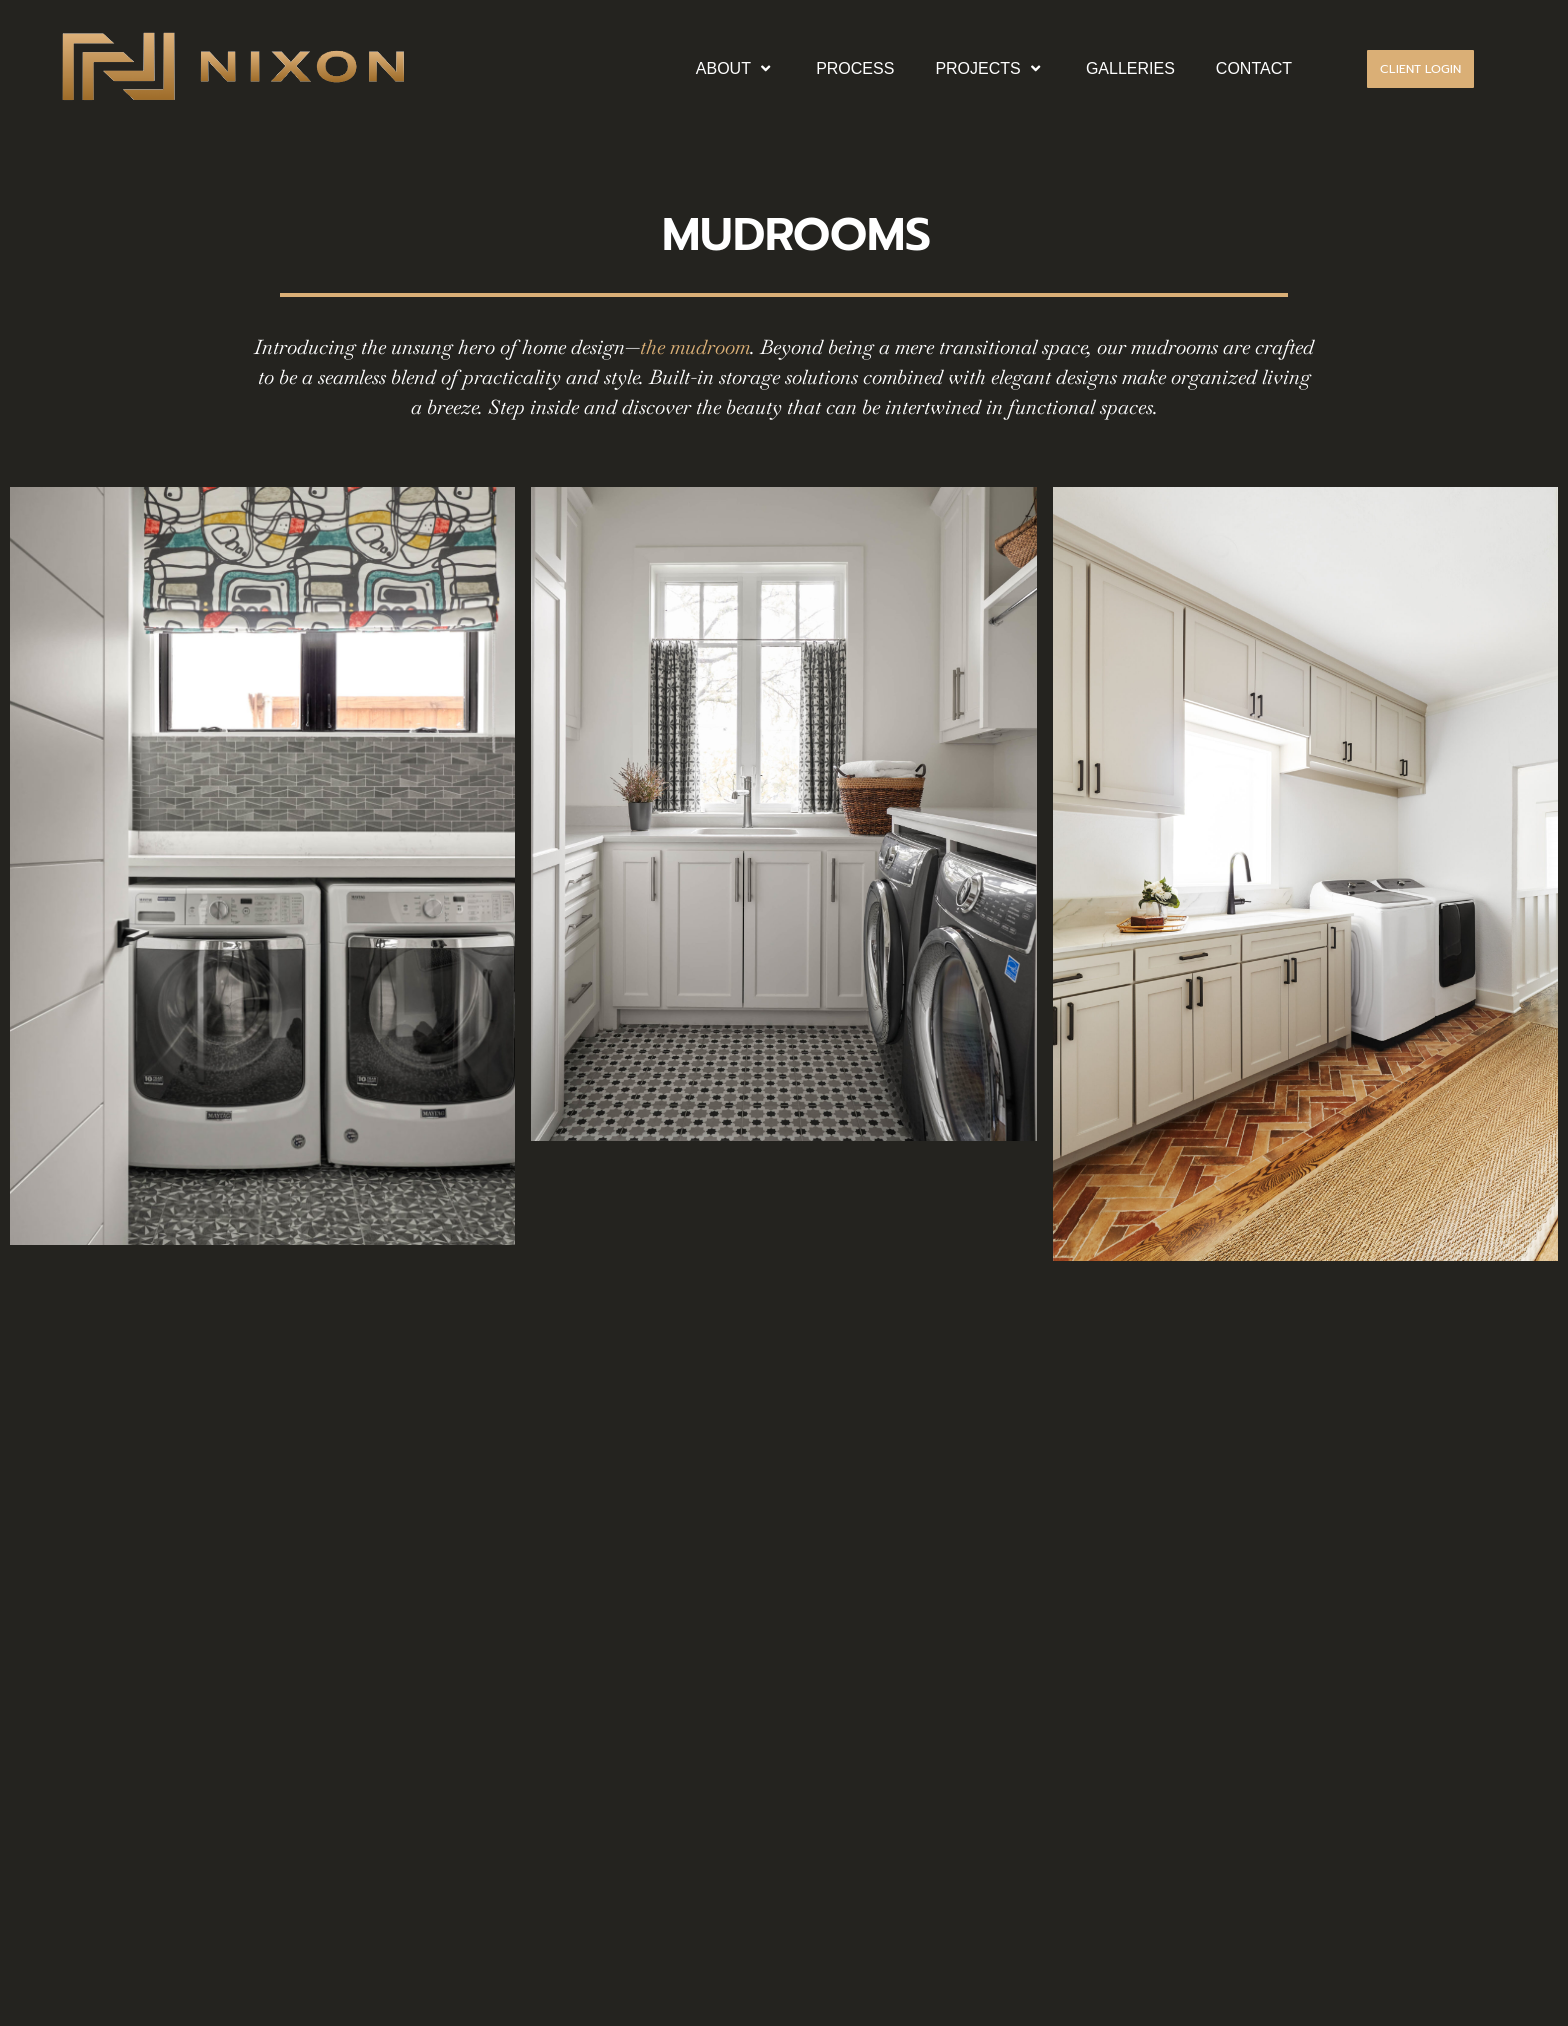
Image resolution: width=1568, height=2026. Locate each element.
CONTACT (1254, 68)
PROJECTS (990, 68)
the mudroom (695, 347)
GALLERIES (1130, 68)
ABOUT (735, 68)
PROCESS (855, 68)
